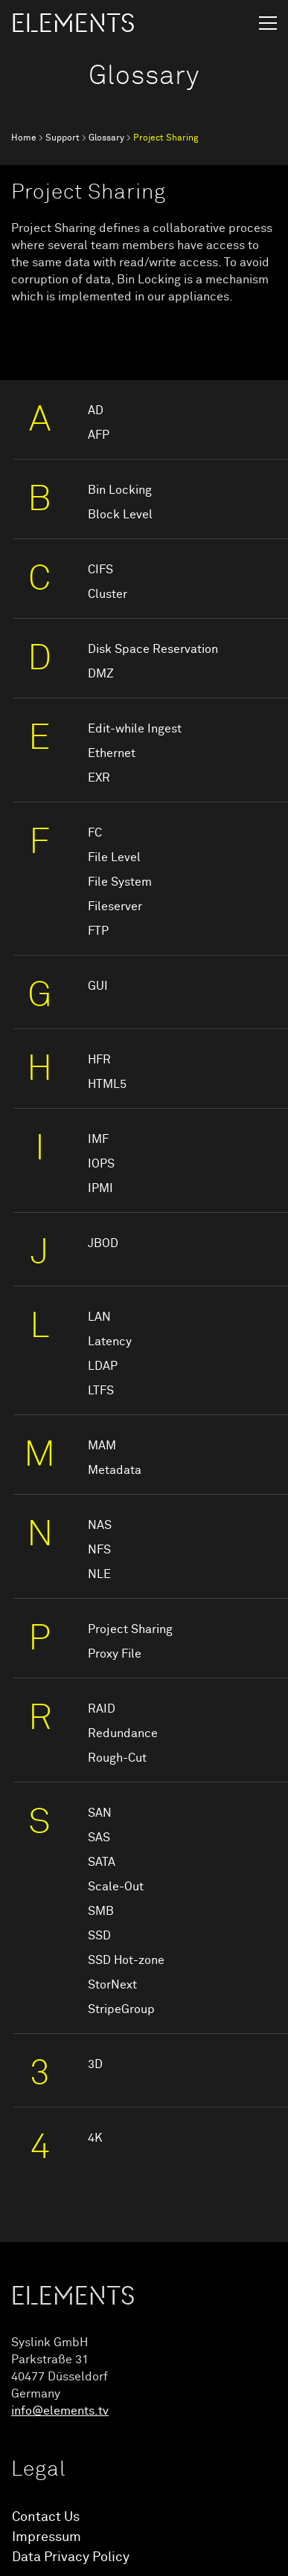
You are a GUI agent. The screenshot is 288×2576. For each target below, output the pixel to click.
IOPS (101, 1164)
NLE (99, 1574)
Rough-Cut (117, 1758)
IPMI (100, 1188)
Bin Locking (120, 490)
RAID (101, 1709)
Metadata (114, 1470)
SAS (99, 1838)
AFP (98, 435)
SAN (100, 1813)
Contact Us (46, 2517)
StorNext (112, 1985)
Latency (110, 1341)
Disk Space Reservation (153, 649)
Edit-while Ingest (135, 729)
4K (95, 2138)
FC (95, 833)
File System (120, 882)
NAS (100, 1525)
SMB (101, 1911)
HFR (99, 1060)
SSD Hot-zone (126, 1960)
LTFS (101, 1391)
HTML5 (107, 1084)
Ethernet (111, 753)
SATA (101, 1862)
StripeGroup (121, 2009)
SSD (99, 1936)
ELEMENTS (73, 24)
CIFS (100, 570)
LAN (99, 1317)
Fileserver (115, 906)
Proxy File (114, 1654)
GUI (98, 986)
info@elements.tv (60, 2411)
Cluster (107, 594)
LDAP (103, 1366)
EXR (99, 778)
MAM (102, 1446)
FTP (98, 931)
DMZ (101, 674)
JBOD (103, 1243)
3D (95, 2064)
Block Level (120, 515)
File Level (114, 857)
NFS (99, 1550)
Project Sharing (130, 1629)
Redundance (123, 1733)
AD (95, 410)
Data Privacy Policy (70, 2557)
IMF (98, 1139)
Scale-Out (116, 1887)
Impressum (46, 2537)
